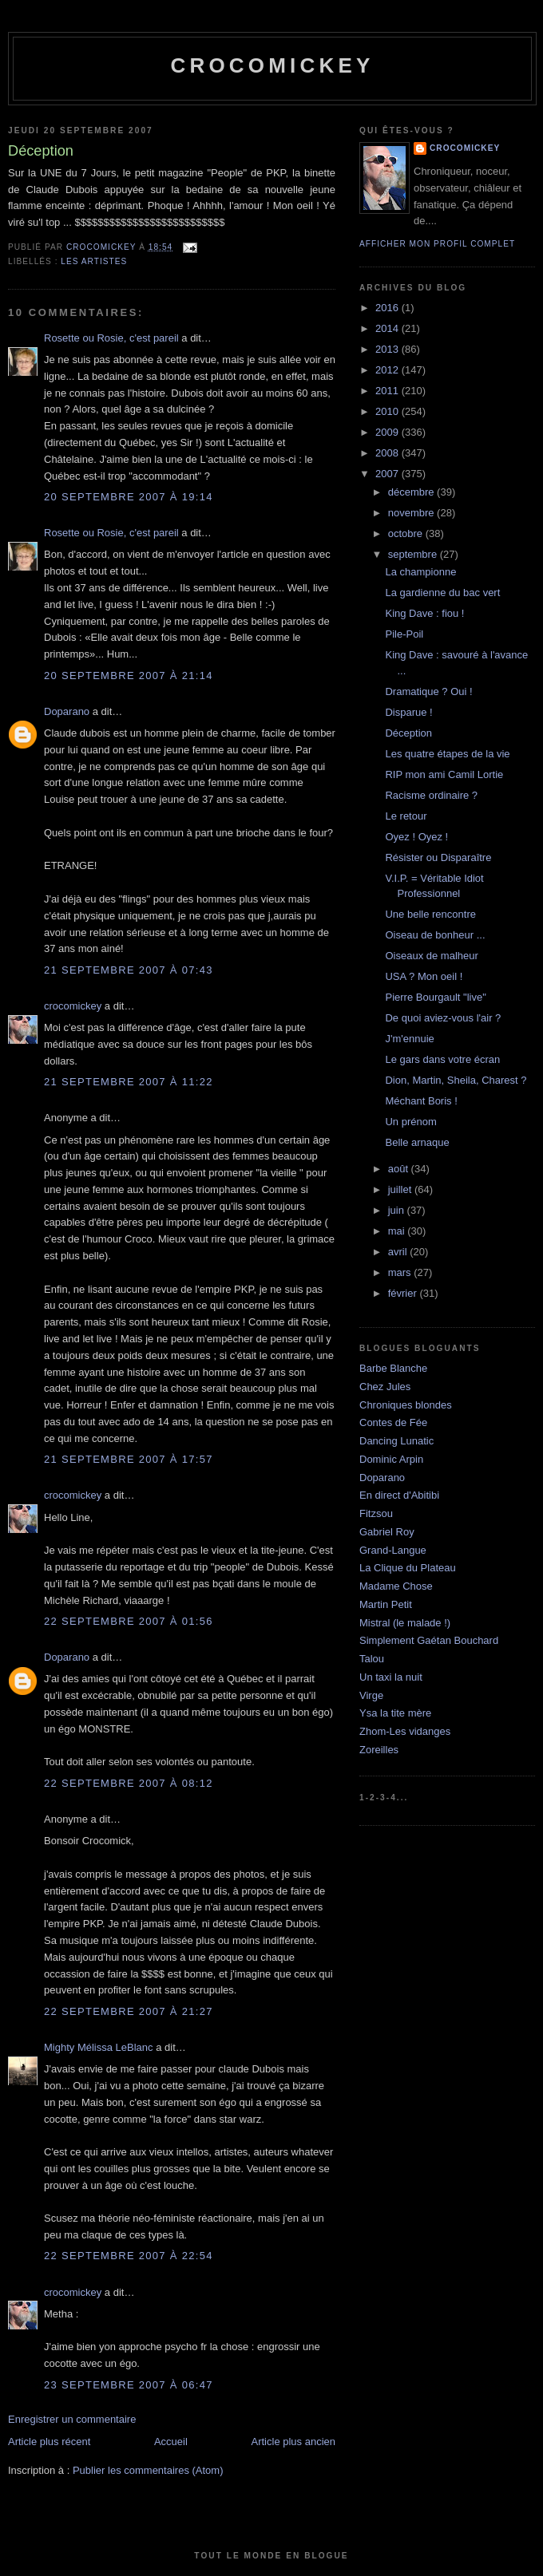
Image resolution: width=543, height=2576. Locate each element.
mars (401, 1272)
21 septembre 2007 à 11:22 (128, 1082)
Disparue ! (408, 712)
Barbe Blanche (393, 1368)
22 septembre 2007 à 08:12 (128, 1783)
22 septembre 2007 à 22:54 (128, 2256)
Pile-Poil (404, 634)
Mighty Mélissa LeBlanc (98, 2047)
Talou (371, 1659)
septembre (414, 554)
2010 (388, 411)
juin (397, 1210)
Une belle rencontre (430, 914)
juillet (401, 1189)
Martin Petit (385, 1604)
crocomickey (272, 65)
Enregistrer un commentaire (72, 2419)
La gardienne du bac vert (442, 593)
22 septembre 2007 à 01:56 (128, 1621)
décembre (412, 492)
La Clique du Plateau (407, 1568)
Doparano (66, 711)
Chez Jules (384, 1387)
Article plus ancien (294, 2442)
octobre (407, 533)
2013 (388, 349)
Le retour (405, 816)
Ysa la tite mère (395, 1713)
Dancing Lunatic (396, 1441)
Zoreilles (378, 1750)
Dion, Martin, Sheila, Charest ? (455, 1080)
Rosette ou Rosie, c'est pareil (111, 338)
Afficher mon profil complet (437, 243)
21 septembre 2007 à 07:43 (128, 970)
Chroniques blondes (405, 1405)
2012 (388, 370)
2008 (388, 453)
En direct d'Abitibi (399, 1495)
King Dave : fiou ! (424, 613)
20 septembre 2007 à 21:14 (128, 676)
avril (399, 1252)
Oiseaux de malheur (431, 956)
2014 (388, 328)
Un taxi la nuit (390, 1677)
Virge (371, 1695)
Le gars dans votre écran (442, 1059)
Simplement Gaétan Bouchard (428, 1640)
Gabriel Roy (386, 1532)
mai (398, 1231)
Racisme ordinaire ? (431, 795)
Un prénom (410, 1122)
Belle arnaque (417, 1142)
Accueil (171, 2442)
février (404, 1293)
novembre (412, 513)
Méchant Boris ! (421, 1101)
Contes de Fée (393, 1422)
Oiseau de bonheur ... (435, 935)
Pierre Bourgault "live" (435, 997)
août (399, 1169)
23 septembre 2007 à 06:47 (128, 2385)
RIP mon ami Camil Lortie (444, 774)
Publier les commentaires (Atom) (148, 2470)
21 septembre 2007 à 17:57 (128, 1459)
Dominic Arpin (391, 1459)
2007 (388, 474)
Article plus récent (49, 2442)
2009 (388, 432)
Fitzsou (376, 1513)
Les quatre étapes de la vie (447, 754)
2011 (388, 391)
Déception (408, 733)
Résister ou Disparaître (438, 857)
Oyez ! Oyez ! (416, 837)
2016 (388, 308)
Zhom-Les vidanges (404, 1731)
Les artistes (94, 261)
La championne (420, 572)
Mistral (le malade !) (404, 1623)
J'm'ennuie (409, 1039)
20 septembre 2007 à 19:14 (128, 497)
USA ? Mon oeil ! (423, 976)
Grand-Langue (392, 1550)
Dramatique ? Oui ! (428, 691)
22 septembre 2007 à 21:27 (128, 2011)
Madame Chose (396, 1586)
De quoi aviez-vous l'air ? (443, 1018)
